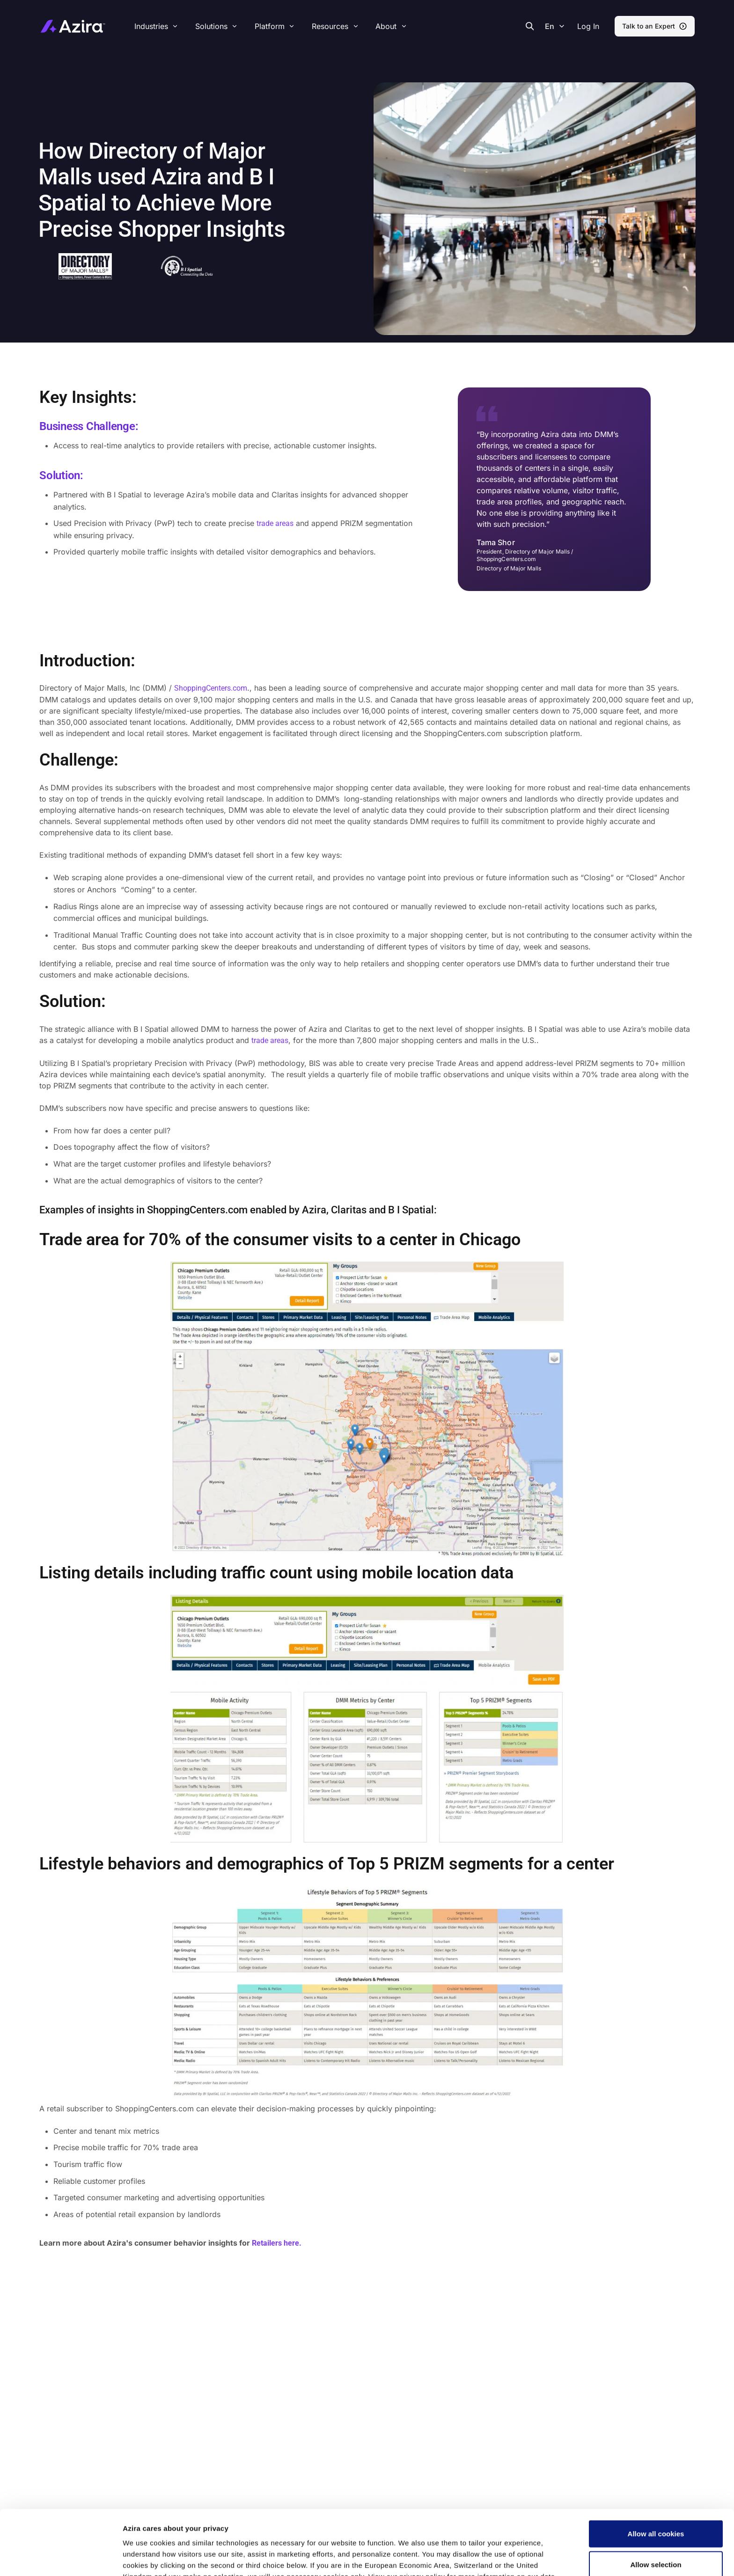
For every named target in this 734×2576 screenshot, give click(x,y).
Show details (493, 2557)
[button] (588, 26)
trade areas (275, 523)
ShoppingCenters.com (210, 688)
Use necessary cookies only (656, 2534)
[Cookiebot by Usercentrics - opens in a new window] (61, 2558)
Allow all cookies (656, 2473)
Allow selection (655, 2504)
